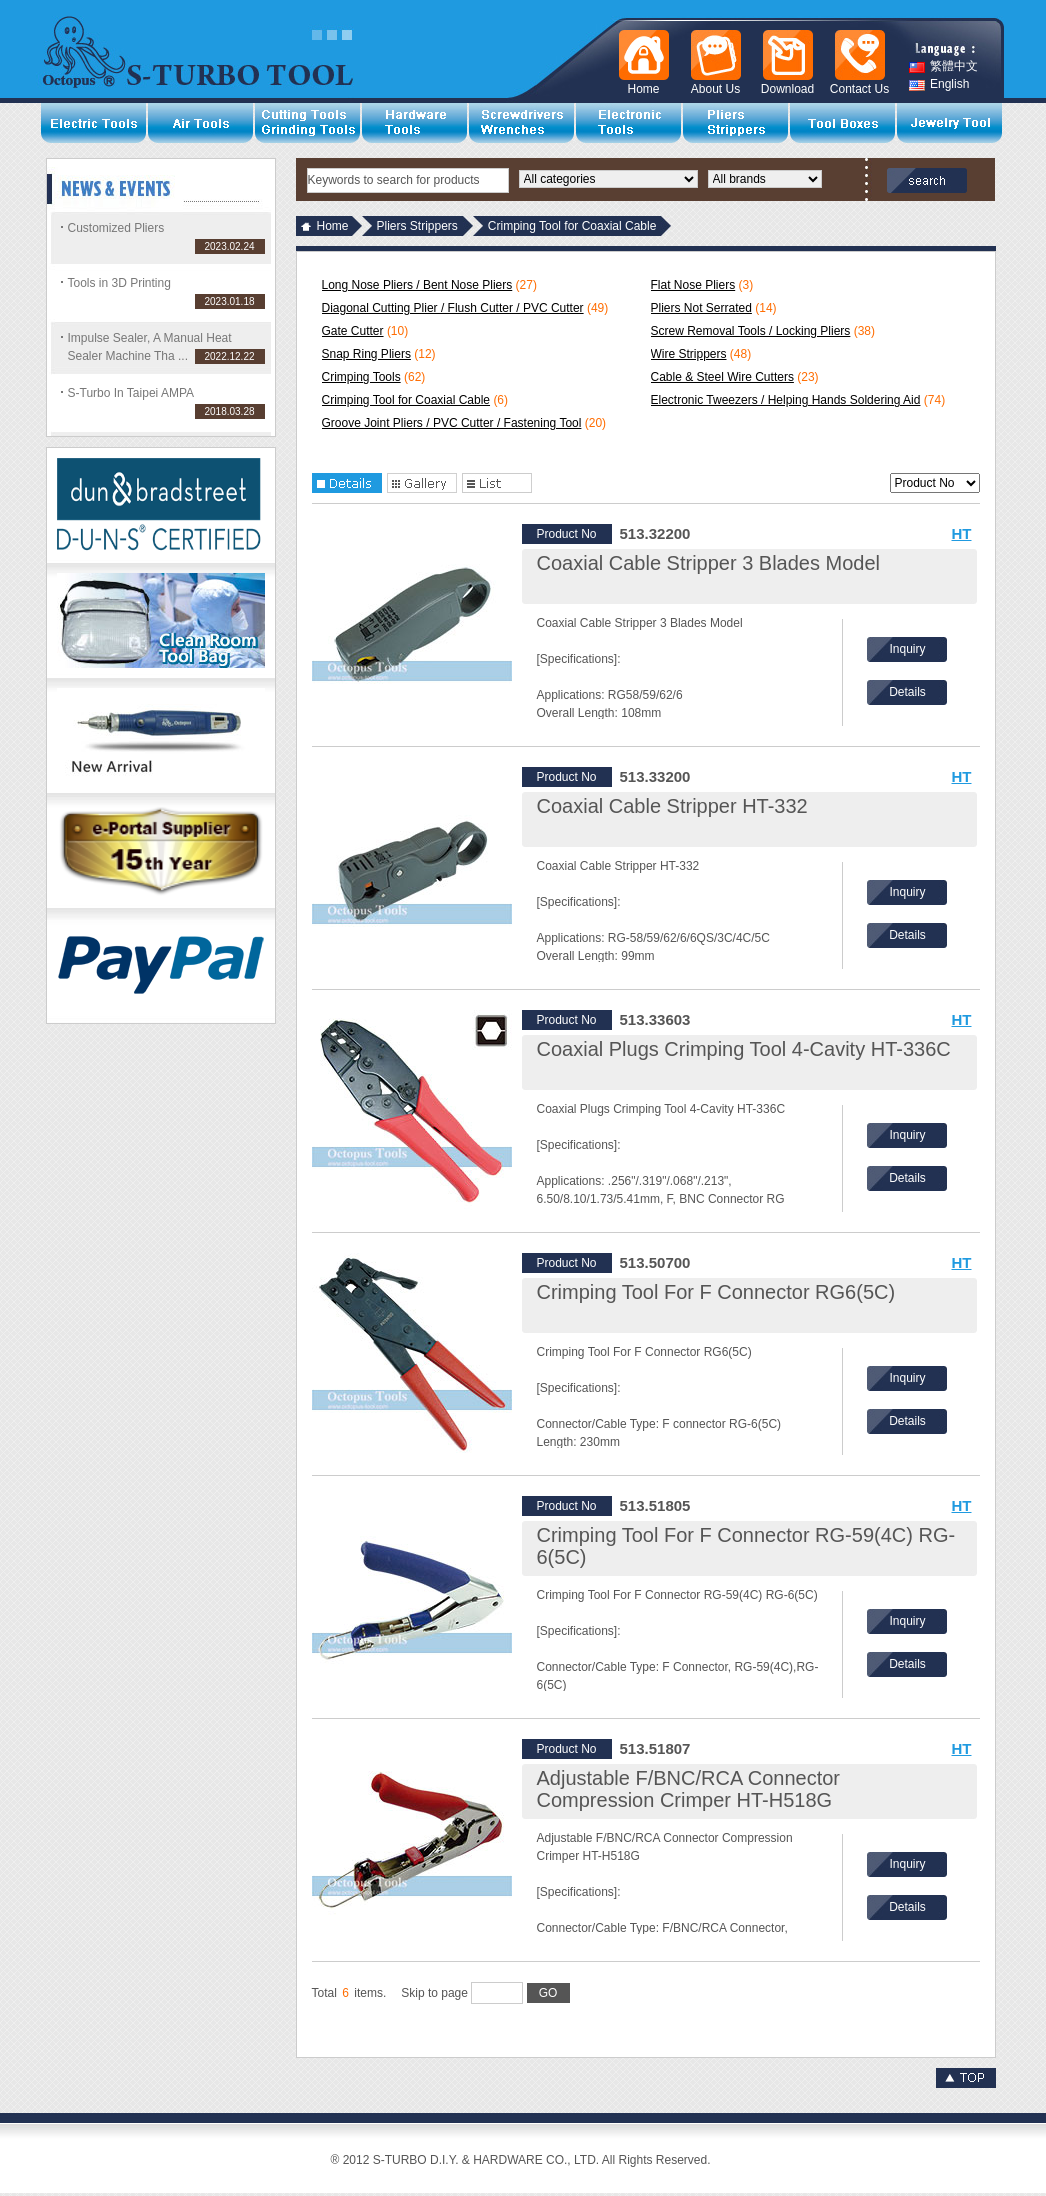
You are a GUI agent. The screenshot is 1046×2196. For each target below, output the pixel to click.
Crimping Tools (361, 377)
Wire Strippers (689, 354)
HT (962, 533)
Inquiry (907, 649)
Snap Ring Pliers (366, 354)
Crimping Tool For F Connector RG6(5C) (716, 1292)
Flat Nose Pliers (693, 285)
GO (548, 1993)
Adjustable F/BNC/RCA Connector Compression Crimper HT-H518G (688, 1789)
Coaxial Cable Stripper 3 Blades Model (709, 563)
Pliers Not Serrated (701, 308)
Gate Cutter (353, 331)
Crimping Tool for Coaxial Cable (406, 400)
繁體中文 (943, 66)
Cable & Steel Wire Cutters (722, 377)
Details (907, 692)
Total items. (349, 1993)
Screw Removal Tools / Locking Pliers (751, 331)
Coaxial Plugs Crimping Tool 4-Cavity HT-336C (744, 1049)
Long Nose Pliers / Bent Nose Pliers (417, 285)
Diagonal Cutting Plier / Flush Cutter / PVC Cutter (453, 308)
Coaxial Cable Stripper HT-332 (672, 806)
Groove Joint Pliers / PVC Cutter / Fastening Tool (452, 423)
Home (333, 226)
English (939, 84)
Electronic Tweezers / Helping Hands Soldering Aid (786, 400)
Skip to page (485, 1993)
